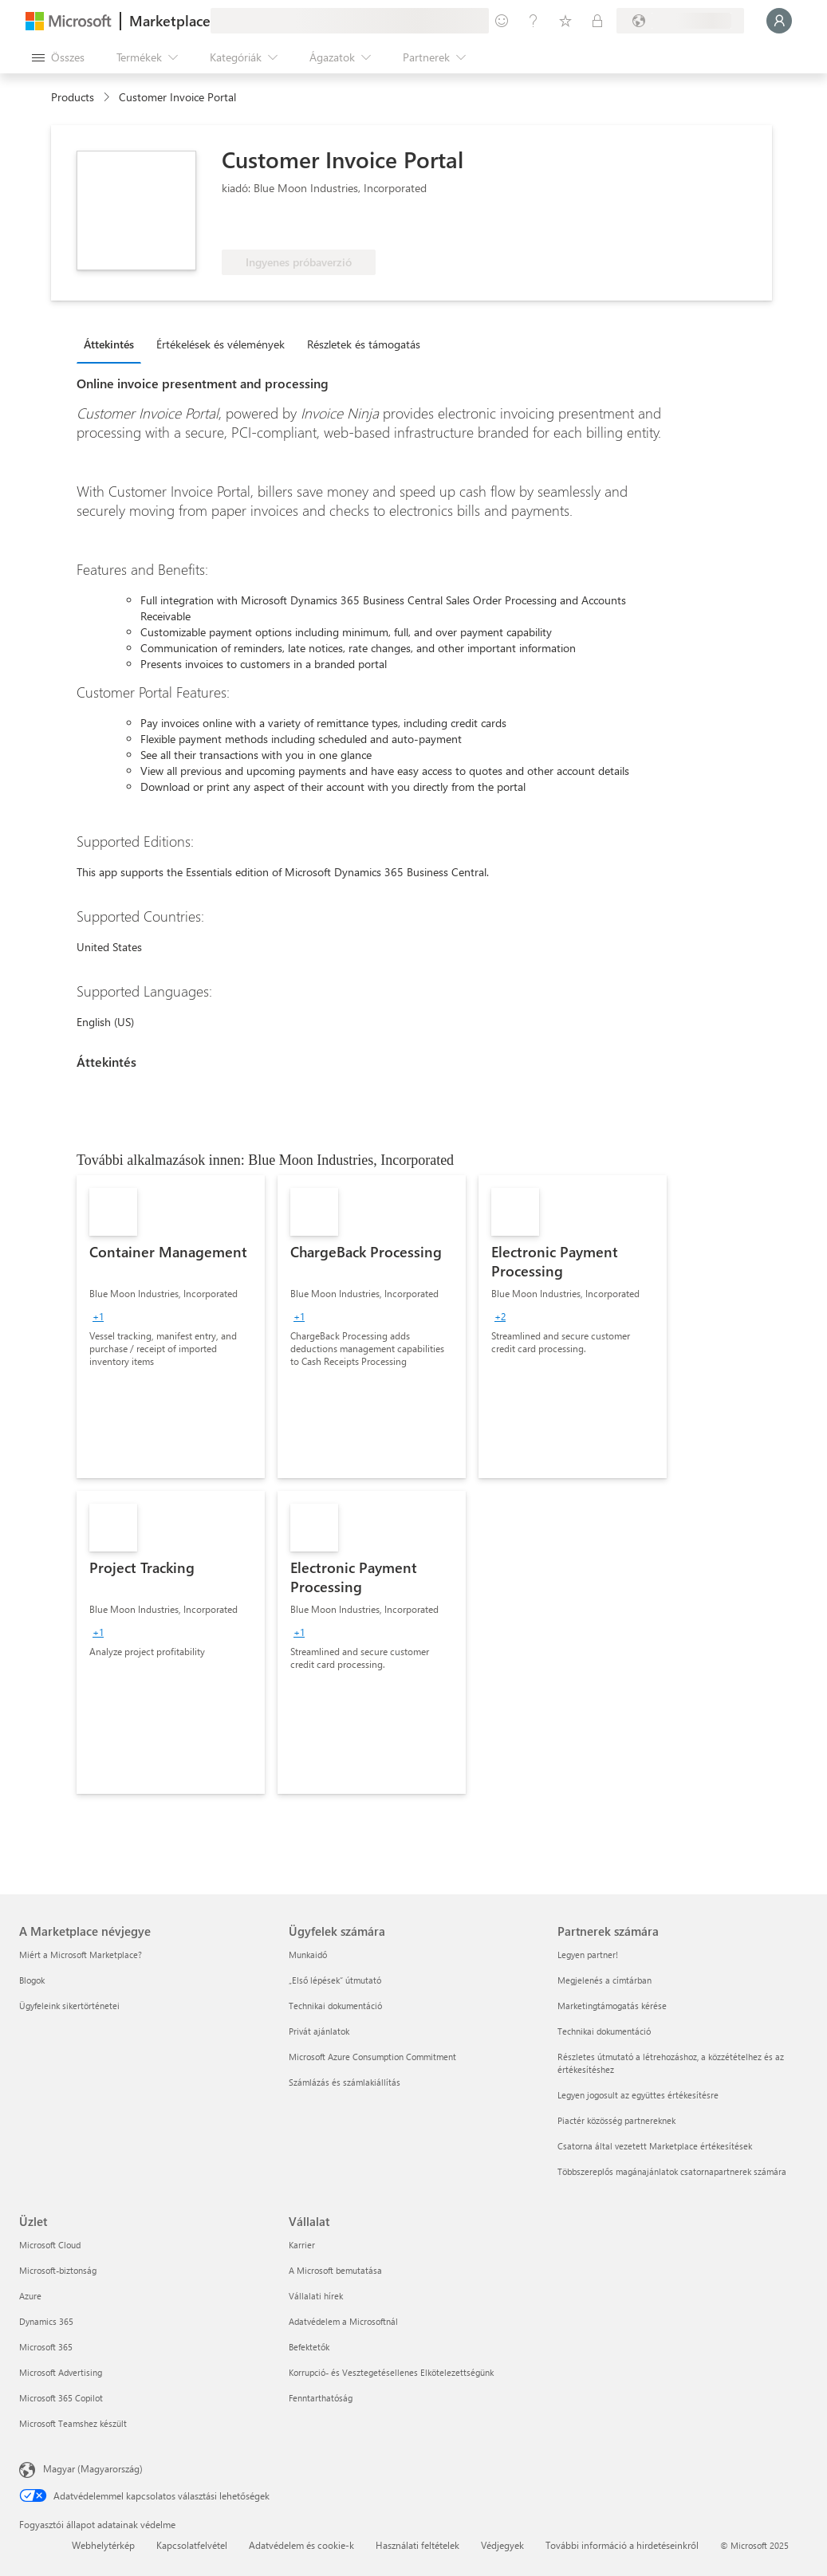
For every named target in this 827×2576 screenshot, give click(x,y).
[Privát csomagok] (597, 20)
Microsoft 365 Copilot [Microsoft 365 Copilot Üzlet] (61, 2398)
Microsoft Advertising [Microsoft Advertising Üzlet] (60, 2372)
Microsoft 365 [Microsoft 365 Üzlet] (46, 2347)
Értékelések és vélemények (220, 344)
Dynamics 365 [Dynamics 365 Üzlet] (46, 2321)
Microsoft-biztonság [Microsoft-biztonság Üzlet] (57, 2270)
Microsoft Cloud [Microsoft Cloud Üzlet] (50, 2245)
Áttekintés (109, 344)
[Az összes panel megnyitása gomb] (58, 57)
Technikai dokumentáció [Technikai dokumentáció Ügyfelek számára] (335, 2006)
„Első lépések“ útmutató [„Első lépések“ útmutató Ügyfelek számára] (335, 1980)
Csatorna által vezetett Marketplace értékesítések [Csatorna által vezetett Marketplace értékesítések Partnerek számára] (654, 2146)
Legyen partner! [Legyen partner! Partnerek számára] (587, 1955)
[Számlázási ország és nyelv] (680, 20)
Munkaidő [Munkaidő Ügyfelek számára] (308, 1955)
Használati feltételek (417, 2545)
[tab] (113, 343)
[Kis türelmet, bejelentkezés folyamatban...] (779, 20)
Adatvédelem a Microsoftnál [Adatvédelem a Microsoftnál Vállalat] (343, 2321)
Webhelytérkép (103, 2545)
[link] (171, 1326)
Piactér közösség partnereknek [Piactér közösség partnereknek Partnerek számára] (616, 2120)
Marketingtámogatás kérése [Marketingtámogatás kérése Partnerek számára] (612, 2006)
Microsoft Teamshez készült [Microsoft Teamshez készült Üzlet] (73, 2423)
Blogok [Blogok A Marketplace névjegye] (32, 1980)
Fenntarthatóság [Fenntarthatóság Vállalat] (320, 2398)
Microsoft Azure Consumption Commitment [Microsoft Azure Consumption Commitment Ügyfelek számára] (372, 2057)
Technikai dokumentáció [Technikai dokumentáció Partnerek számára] (604, 2031)
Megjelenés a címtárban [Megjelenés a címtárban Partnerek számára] (604, 1980)
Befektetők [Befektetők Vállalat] (309, 2347)
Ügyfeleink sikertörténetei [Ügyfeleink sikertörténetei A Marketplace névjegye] (69, 2006)
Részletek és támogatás (363, 344)
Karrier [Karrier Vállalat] (302, 2245)
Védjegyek (502, 2545)
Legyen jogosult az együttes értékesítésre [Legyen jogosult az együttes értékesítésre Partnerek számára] (638, 2095)
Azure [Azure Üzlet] (30, 2296)
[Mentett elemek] (565, 20)
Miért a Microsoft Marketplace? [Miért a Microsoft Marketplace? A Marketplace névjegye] (80, 1955)
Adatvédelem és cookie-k (301, 2545)
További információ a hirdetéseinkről (622, 2545)
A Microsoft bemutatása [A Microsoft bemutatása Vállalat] (335, 2270)
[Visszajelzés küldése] (501, 20)
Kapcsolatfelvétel (191, 2545)
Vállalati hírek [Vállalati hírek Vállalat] (316, 2296)
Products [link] (72, 96)
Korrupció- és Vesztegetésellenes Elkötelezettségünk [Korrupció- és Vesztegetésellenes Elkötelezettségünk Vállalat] (391, 2372)
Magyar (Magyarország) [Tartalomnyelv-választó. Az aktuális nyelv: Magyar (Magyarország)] (93, 2468)
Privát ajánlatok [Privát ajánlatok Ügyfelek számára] (319, 2031)
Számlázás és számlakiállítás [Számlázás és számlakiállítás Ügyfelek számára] (344, 2082)
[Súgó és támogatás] (533, 20)
